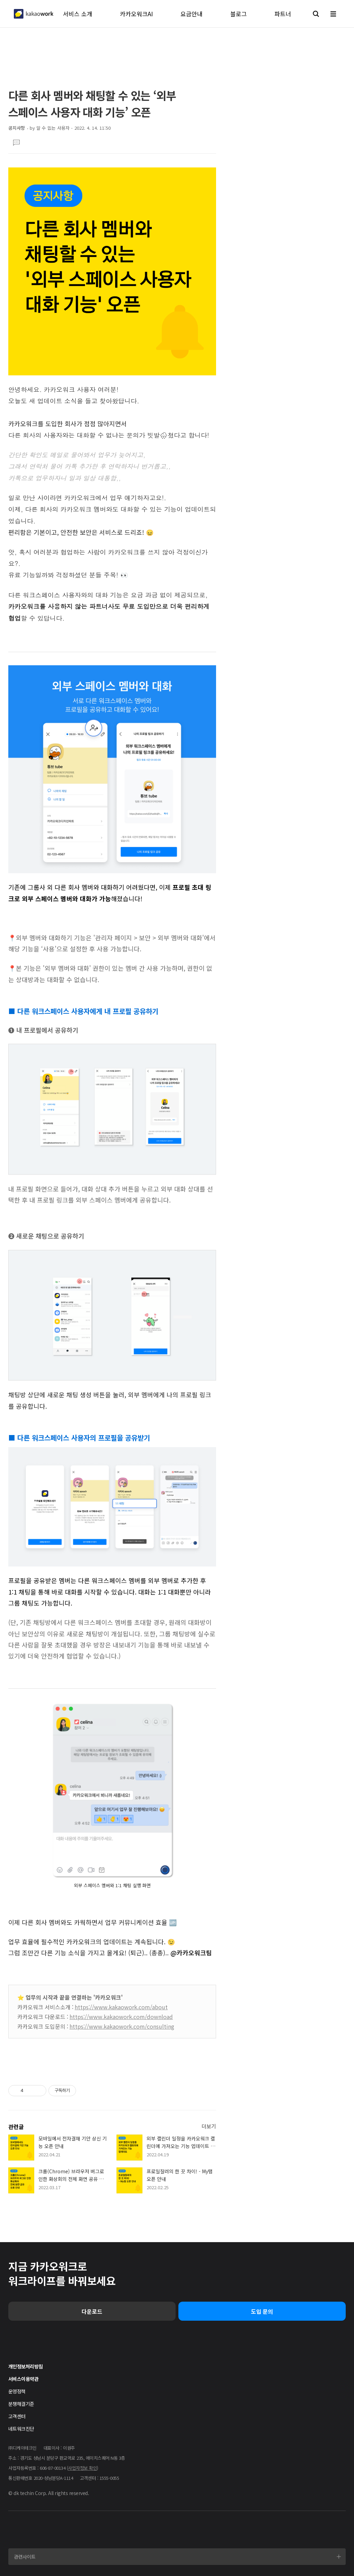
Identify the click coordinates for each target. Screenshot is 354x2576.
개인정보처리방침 (25, 2366)
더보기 (209, 2126)
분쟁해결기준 (21, 2403)
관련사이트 (25, 2556)
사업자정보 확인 (82, 2468)
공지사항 (16, 128)
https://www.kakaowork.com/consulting (121, 2026)
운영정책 (17, 2391)
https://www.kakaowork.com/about (121, 2007)
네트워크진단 (21, 2428)
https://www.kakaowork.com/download (121, 2016)
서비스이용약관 (23, 2378)
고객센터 (17, 2416)
